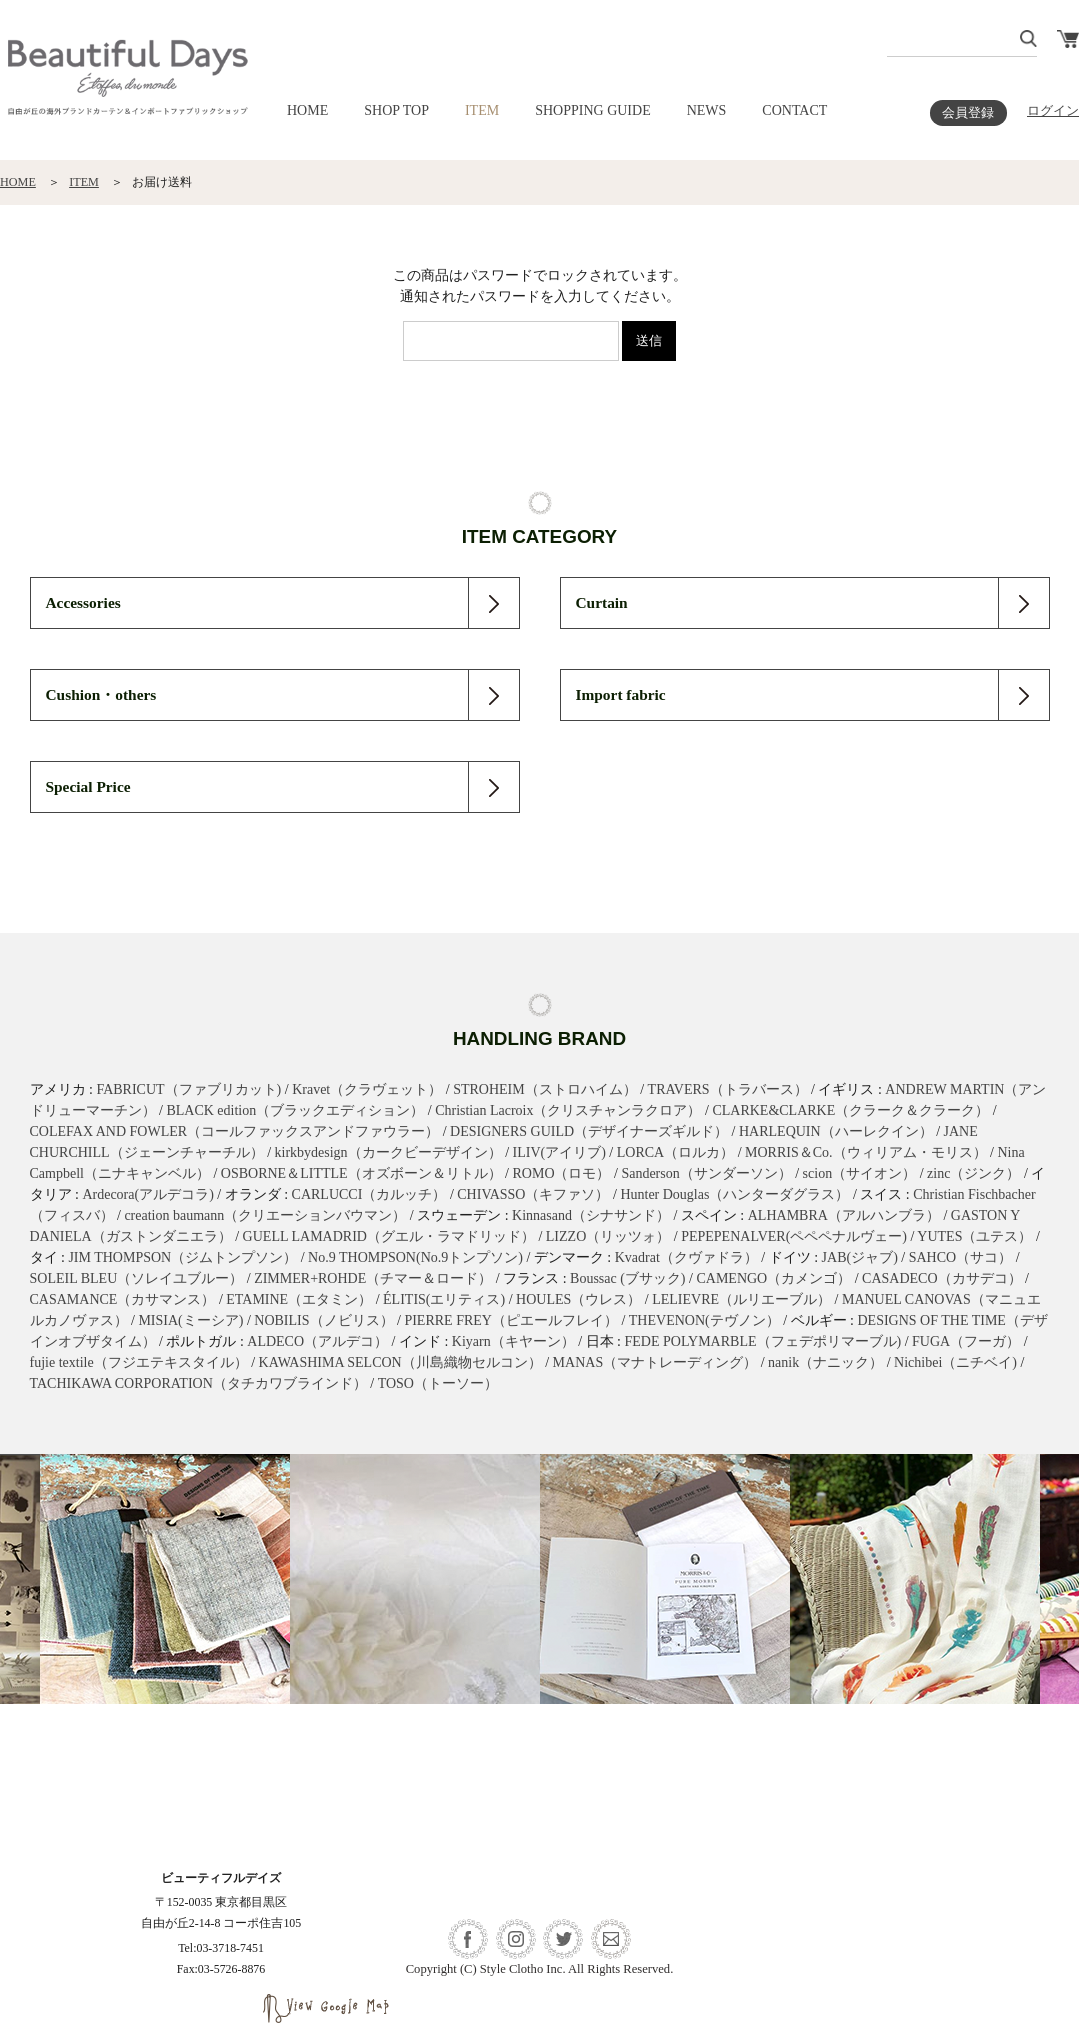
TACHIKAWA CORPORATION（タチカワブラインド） (198, 1383)
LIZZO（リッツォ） (608, 1236)
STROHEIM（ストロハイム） (545, 1089)
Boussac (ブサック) (628, 1278)
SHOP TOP (396, 110)
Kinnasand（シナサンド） (591, 1215)
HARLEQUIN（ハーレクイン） (836, 1131)
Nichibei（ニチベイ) (955, 1362)
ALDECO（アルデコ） (317, 1341)
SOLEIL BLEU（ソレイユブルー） (137, 1278)
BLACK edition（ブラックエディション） (295, 1110)
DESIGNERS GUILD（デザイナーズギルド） (589, 1131)
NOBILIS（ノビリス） (323, 1320)
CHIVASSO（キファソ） (533, 1194)
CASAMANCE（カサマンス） (123, 1299)
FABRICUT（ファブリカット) (188, 1089)
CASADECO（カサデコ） (941, 1278)
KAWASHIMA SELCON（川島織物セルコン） (400, 1362)
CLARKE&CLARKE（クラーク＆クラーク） (850, 1110)
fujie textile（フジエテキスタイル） (139, 1362)
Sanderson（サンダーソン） (706, 1173)
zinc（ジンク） (973, 1173)
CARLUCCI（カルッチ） (369, 1194)
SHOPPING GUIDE (593, 110)
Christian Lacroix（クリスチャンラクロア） (568, 1110)
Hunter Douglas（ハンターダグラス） (734, 1194)
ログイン (1053, 111)
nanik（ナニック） (825, 1362)
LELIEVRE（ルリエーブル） (741, 1299)
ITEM (482, 110)
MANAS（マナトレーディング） (655, 1362)
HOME (307, 110)
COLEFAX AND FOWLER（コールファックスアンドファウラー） (235, 1131)
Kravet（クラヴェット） (367, 1089)
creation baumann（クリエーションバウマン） (265, 1215)
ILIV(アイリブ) (559, 1152)
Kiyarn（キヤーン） (513, 1341)
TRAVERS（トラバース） (728, 1089)
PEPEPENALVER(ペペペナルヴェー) (794, 1236)
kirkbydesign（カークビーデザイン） (388, 1152)
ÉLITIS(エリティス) (444, 1299)
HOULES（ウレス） (578, 1299)
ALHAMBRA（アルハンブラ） (844, 1215)
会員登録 (968, 113)
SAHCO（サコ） (960, 1257)
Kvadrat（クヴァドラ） (686, 1257)
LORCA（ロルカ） (675, 1152)
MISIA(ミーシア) (190, 1320)
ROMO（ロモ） (561, 1173)
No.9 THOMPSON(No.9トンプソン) (415, 1257)
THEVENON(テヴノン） (704, 1320)
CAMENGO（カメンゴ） (773, 1278)
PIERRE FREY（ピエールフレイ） (511, 1320)
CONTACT (794, 110)
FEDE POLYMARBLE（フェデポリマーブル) (763, 1341)
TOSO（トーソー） (438, 1383)
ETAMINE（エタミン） (299, 1299)
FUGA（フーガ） (966, 1341)
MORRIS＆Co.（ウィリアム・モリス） (866, 1152)
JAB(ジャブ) (860, 1257)
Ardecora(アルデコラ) (147, 1194)
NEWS (707, 110)
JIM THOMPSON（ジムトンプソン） (182, 1257)
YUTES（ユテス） (974, 1236)
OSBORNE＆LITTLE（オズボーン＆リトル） (361, 1173)
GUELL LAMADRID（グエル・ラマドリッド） (389, 1236)
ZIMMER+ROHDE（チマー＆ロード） (373, 1278)
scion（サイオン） (860, 1173)
